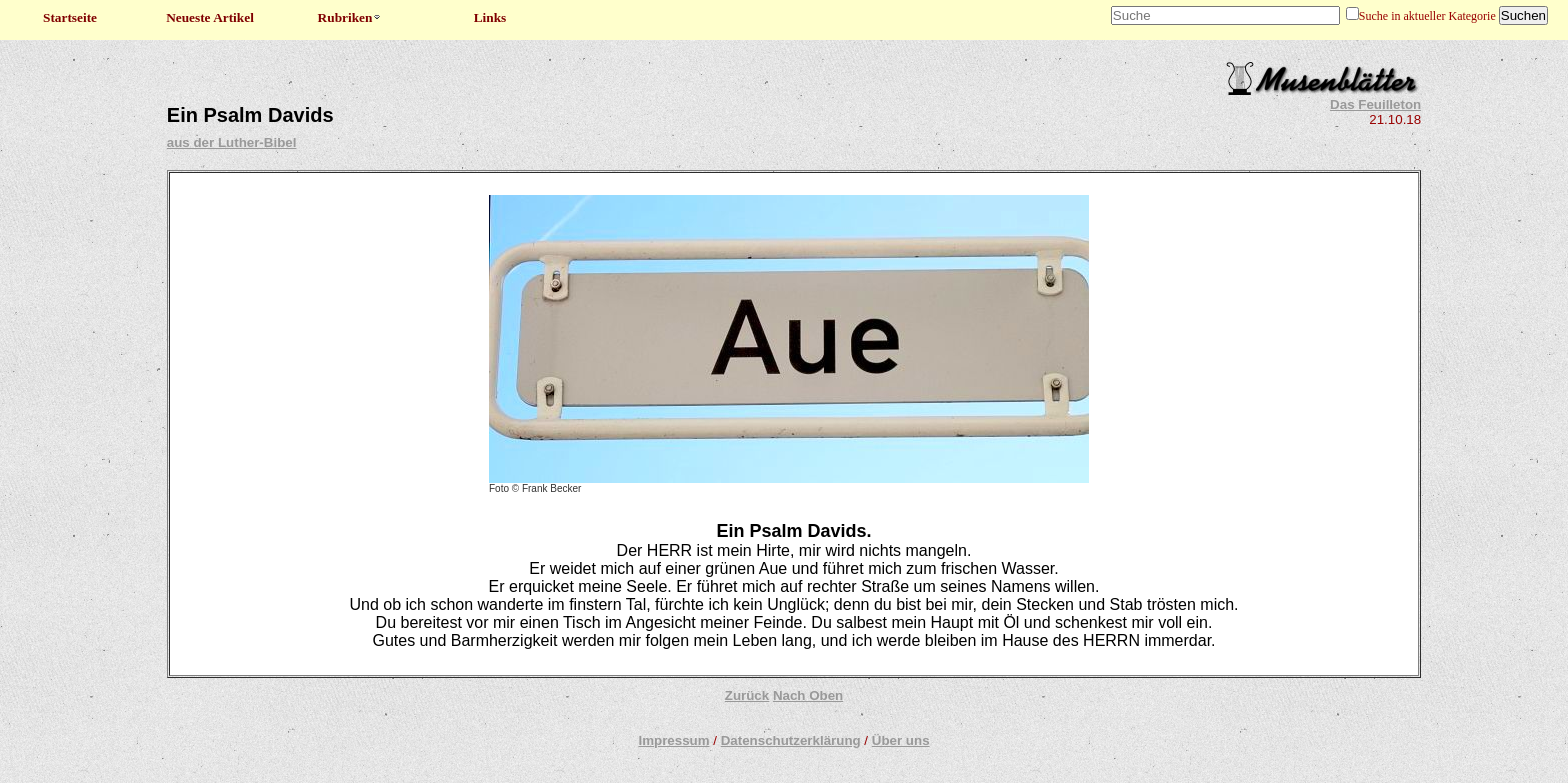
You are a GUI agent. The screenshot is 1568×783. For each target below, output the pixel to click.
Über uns (901, 740)
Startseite (70, 17)
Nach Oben (808, 695)
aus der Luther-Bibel (232, 142)
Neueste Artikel (210, 17)
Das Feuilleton (1375, 104)
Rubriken (350, 17)
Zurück (747, 695)
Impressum (673, 740)
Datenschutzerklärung (791, 740)
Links (490, 17)
